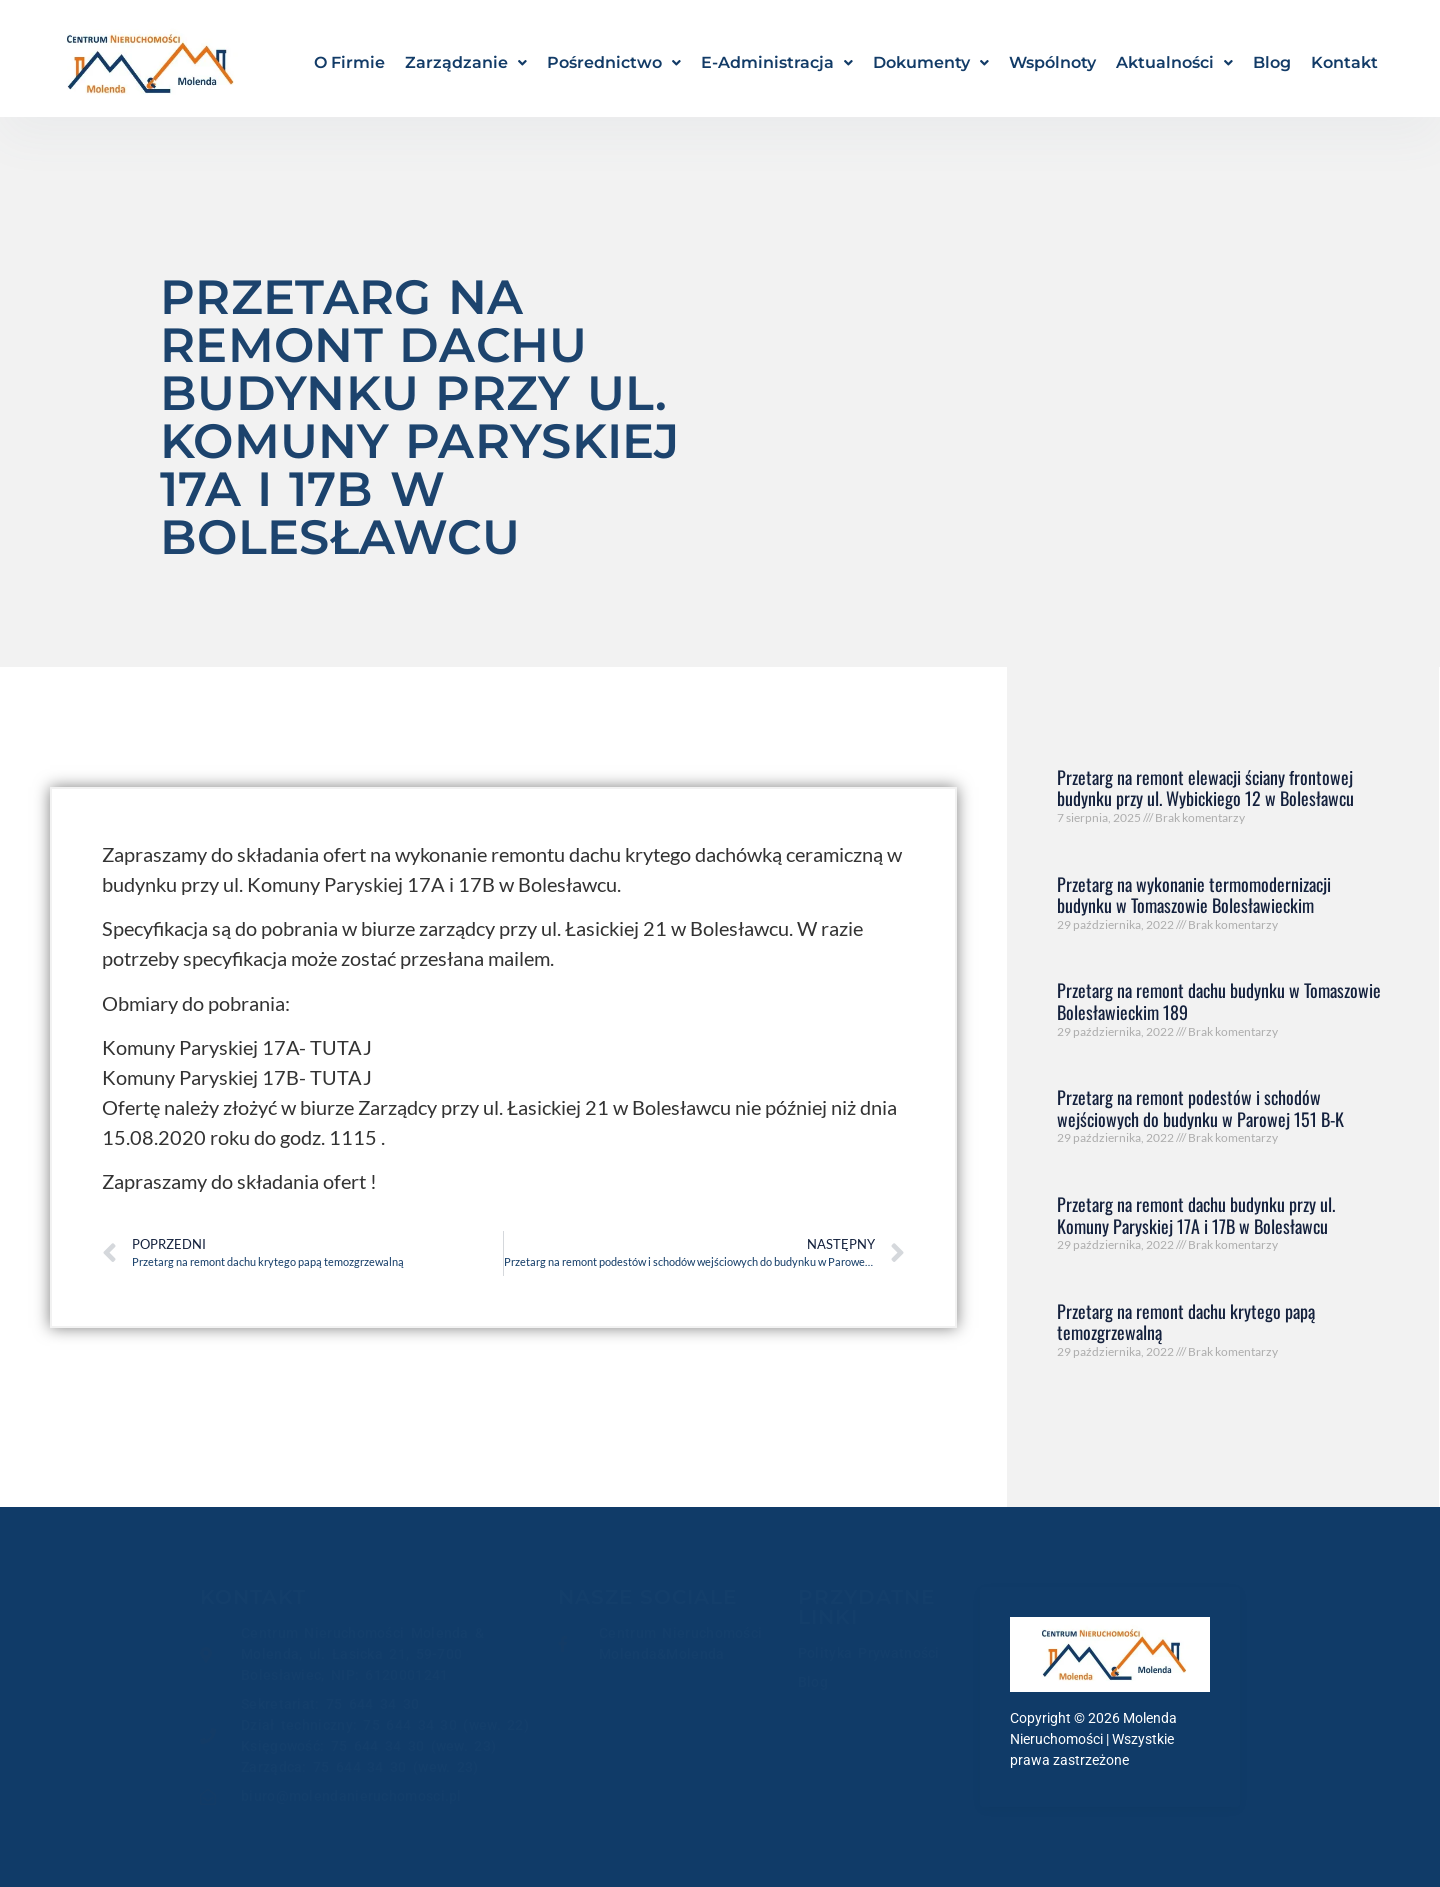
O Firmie (349, 62)
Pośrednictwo (614, 62)
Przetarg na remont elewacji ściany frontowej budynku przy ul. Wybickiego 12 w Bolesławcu (1205, 788)
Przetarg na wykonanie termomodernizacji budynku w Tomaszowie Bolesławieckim (1194, 895)
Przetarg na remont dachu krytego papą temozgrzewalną (1186, 1322)
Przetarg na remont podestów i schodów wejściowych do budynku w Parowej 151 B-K (1200, 1108)
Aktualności (1174, 62)
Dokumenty (931, 62)
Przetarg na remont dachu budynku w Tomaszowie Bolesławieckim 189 (1219, 1001)
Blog (1272, 62)
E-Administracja (777, 62)
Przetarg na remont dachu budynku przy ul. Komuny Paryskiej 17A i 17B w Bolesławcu (1196, 1215)
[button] (466, 63)
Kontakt (1344, 62)
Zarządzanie (466, 62)
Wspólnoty (1052, 62)
